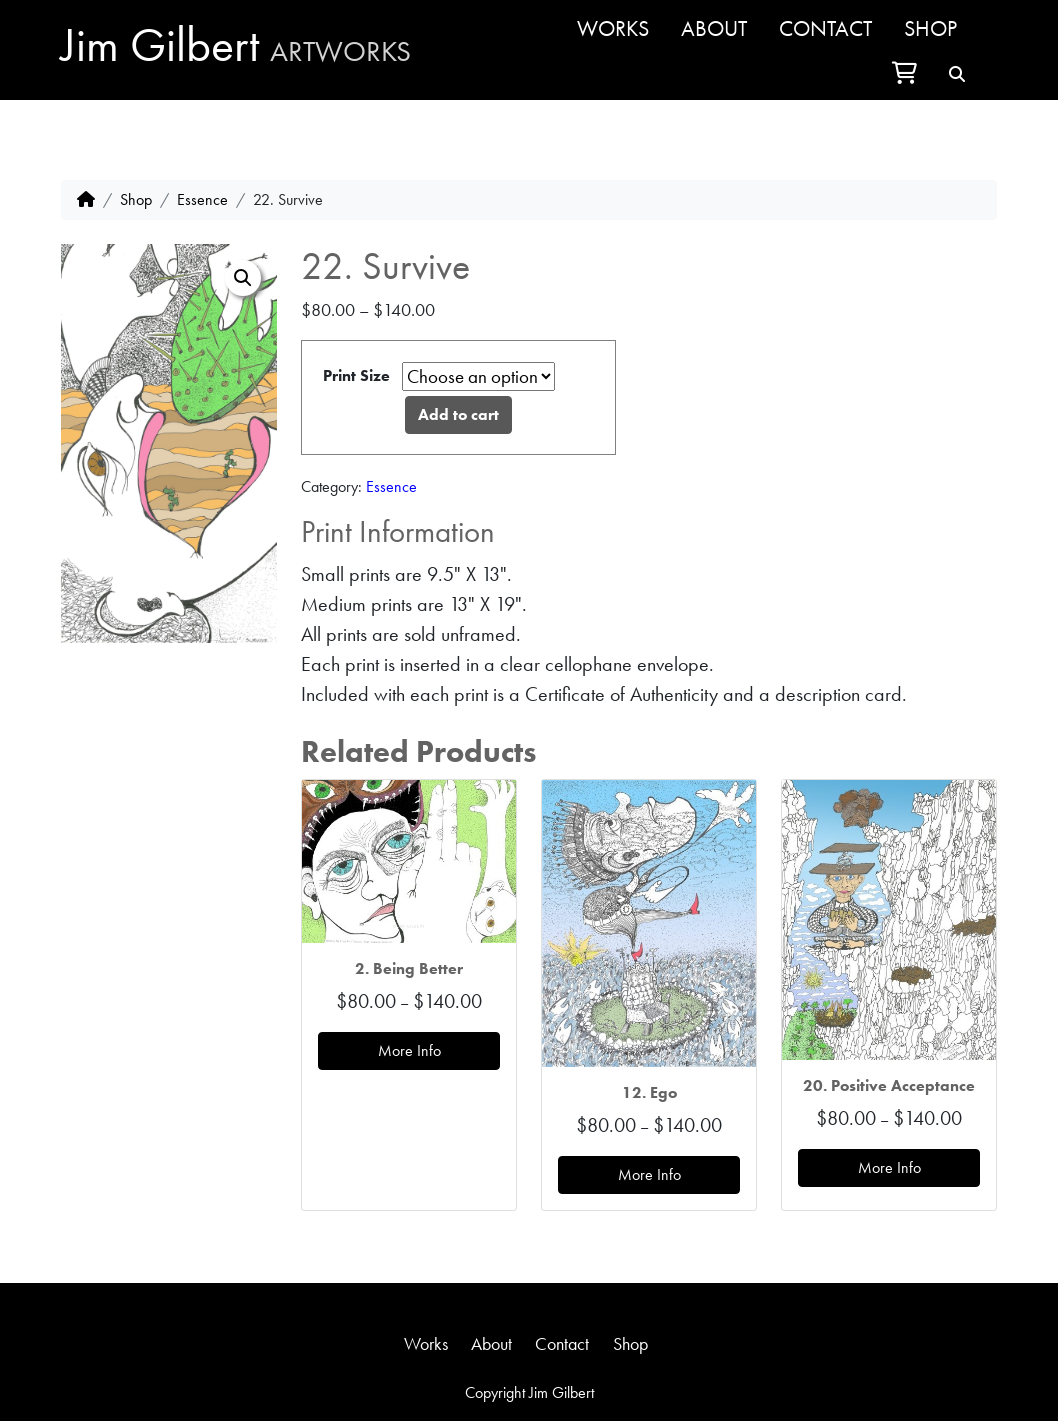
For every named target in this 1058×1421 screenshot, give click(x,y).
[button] (243, 278)
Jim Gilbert (236, 44)
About (714, 28)
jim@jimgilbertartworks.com (529, 1368)
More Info (409, 1050)
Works (613, 28)
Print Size (356, 375)
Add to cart (458, 414)
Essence (202, 199)
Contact (825, 28)
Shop (930, 28)
